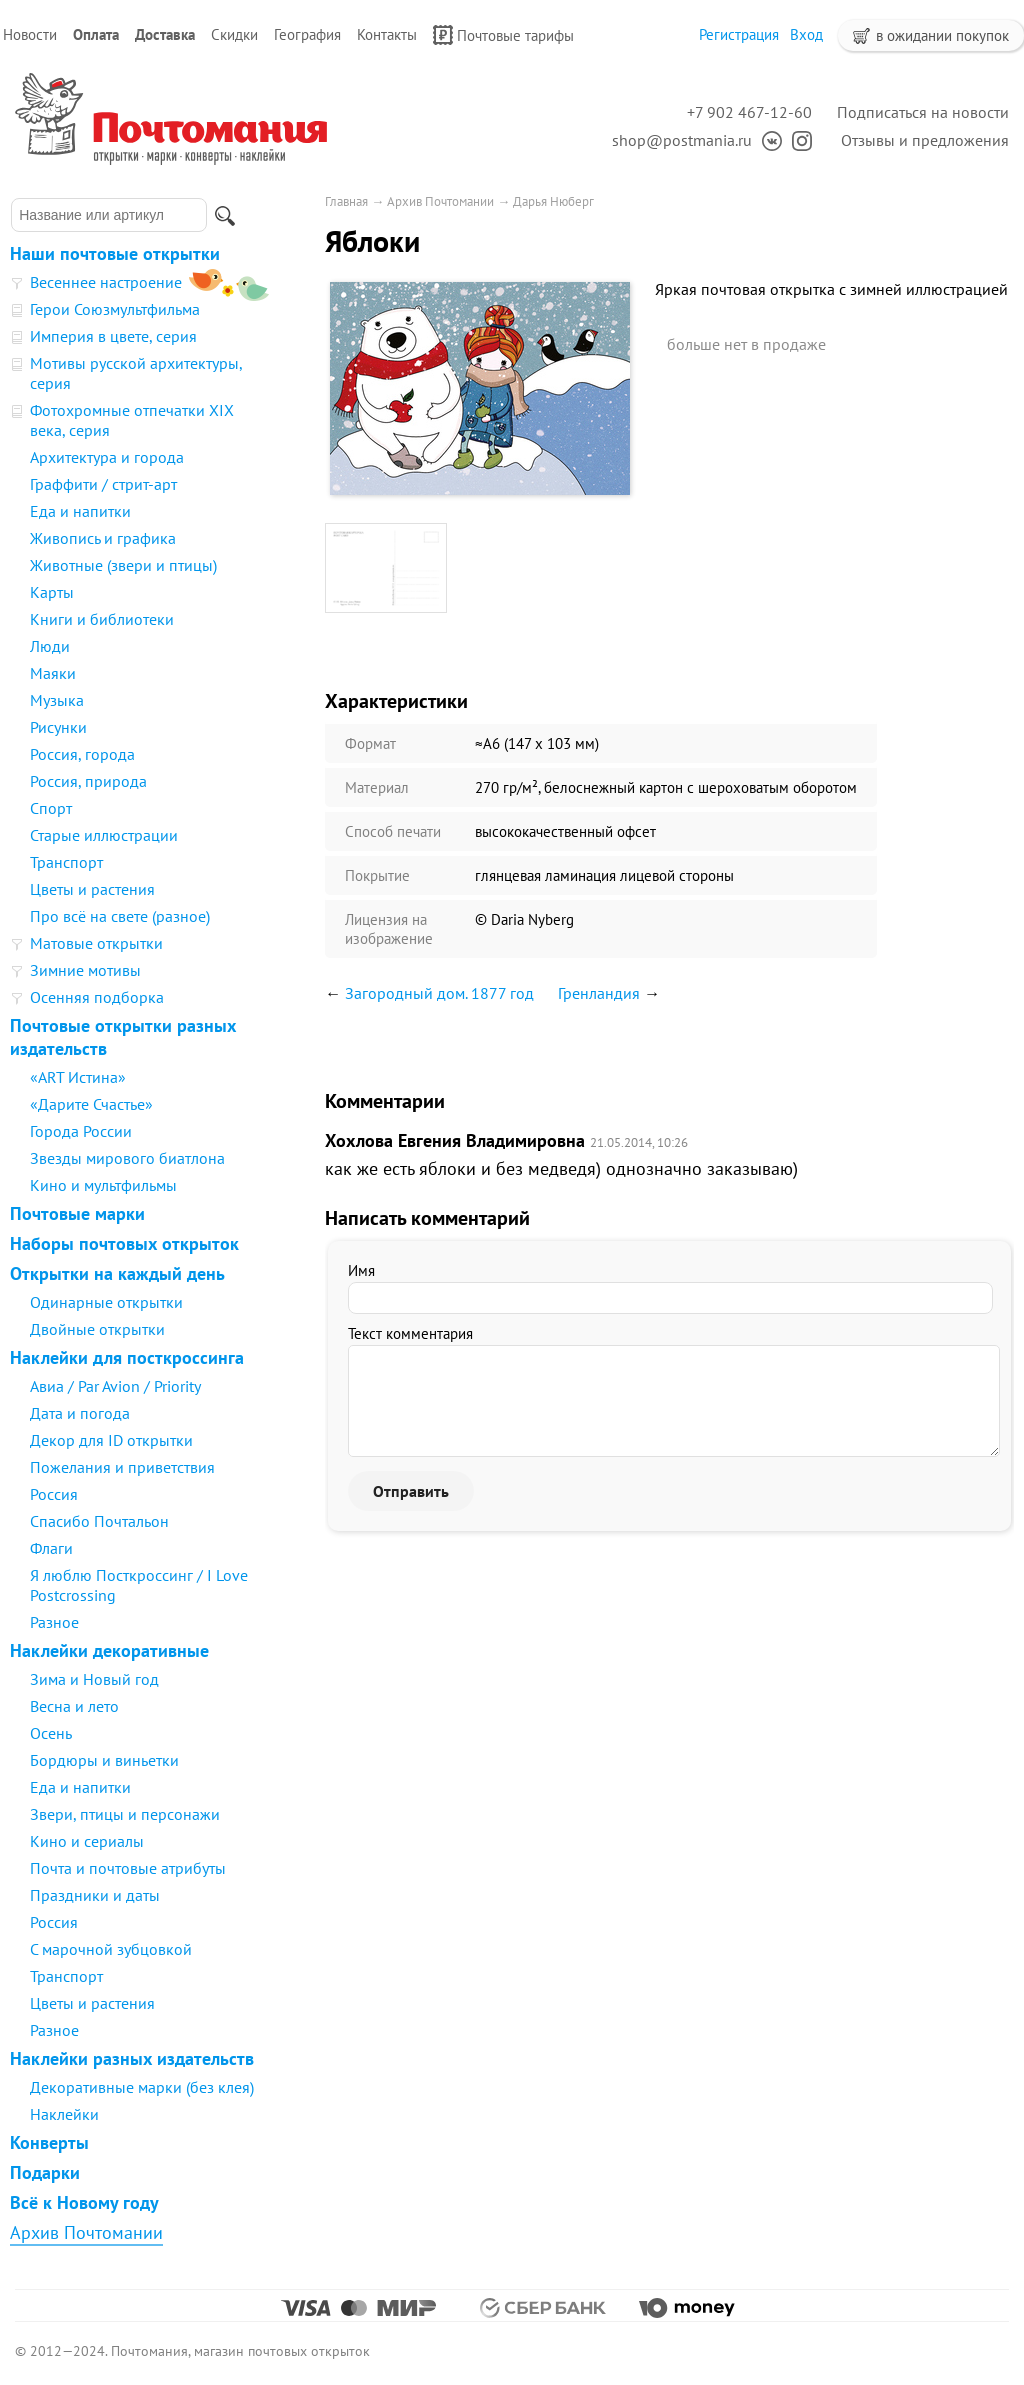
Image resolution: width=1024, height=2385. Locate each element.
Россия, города (82, 754)
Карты (52, 592)
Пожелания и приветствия (122, 1467)
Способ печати (393, 831)
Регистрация (739, 34)
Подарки (45, 2172)
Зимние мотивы (85, 970)
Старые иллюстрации (104, 835)
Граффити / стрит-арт (103, 484)
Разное (54, 1622)
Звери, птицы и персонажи (125, 1814)
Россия (54, 1494)
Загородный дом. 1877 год (439, 993)
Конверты (49, 2142)
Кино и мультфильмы (103, 1185)
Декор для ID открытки (111, 1440)
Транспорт (66, 862)
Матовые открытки (96, 943)
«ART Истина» (78, 1077)
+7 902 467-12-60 (749, 112)
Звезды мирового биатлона (127, 1158)
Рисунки (58, 727)
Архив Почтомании (86, 2232)
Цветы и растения (92, 889)
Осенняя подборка (97, 997)
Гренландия (599, 993)
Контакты (387, 34)
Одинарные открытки (106, 1302)
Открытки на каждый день (117, 1273)
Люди (50, 646)
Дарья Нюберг (553, 201)
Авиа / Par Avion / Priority (115, 1386)
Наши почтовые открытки (115, 253)
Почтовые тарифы (503, 35)
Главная (346, 201)
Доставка (165, 34)
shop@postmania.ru (682, 140)
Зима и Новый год (94, 1679)
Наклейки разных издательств (132, 2058)
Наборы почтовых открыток (124, 1243)
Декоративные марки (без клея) (142, 2087)
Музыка (57, 700)
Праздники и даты (95, 1895)
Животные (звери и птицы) (123, 565)
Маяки (53, 673)
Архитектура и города (107, 457)
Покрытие (377, 875)
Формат (370, 743)
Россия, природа (88, 781)
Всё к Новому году (84, 2202)
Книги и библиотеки (102, 619)
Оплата (96, 34)
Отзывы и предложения (925, 140)
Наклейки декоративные (109, 1650)
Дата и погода (80, 1413)
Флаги (51, 1548)
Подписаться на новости (923, 112)
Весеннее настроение (106, 282)
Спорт (51, 808)
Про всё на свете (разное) (120, 916)
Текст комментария (410, 1333)
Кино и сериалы (87, 1841)
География (307, 34)
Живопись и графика (103, 538)
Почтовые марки (77, 1213)
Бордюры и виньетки (104, 1760)
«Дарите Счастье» (91, 1104)
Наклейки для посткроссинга (127, 1357)
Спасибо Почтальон (99, 1521)
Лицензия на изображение (389, 929)
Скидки (234, 34)
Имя (361, 1270)
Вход (806, 34)
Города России (81, 1131)
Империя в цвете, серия (113, 336)
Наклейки (64, 2114)
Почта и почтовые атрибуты (128, 1868)
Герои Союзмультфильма (115, 309)
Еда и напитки (80, 511)
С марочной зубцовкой (111, 1949)
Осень (51, 1733)
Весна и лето (74, 1706)
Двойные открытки (97, 1329)
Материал (377, 787)
